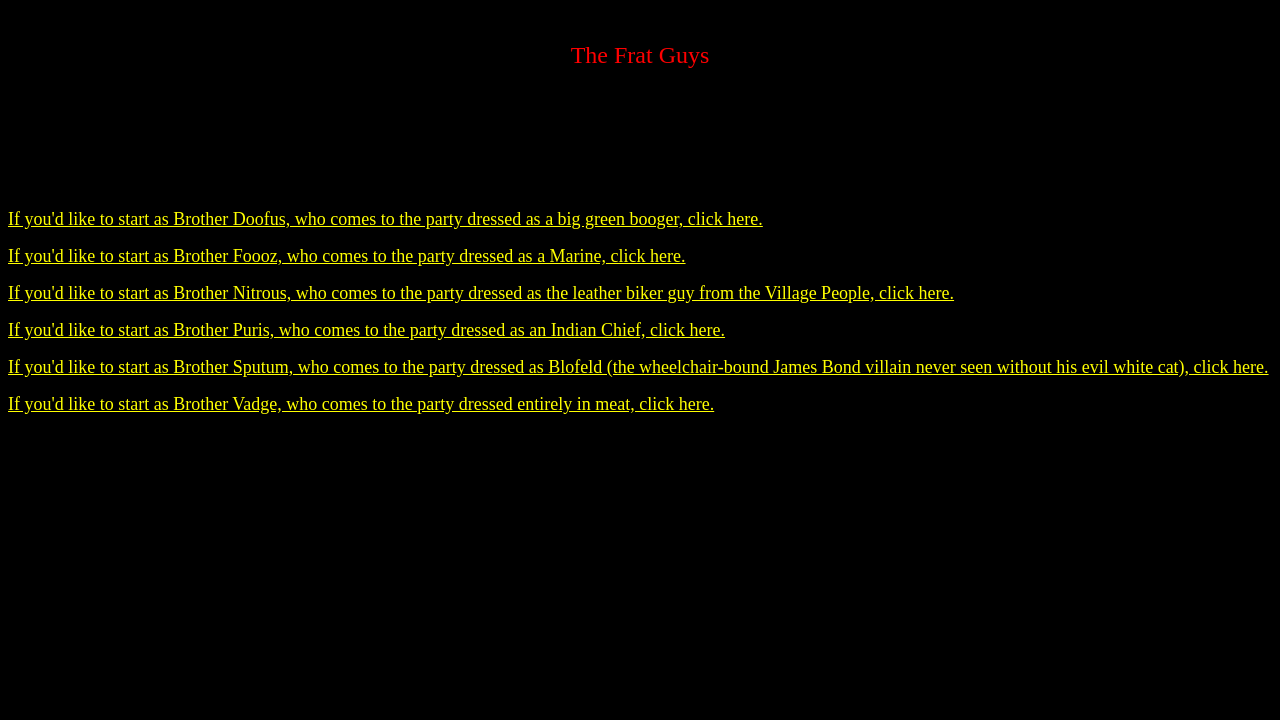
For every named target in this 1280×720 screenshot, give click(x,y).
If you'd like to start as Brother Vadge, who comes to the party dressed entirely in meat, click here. (361, 404)
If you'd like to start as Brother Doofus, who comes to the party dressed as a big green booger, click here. (385, 219)
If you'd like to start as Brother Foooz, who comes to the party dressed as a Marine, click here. (347, 256)
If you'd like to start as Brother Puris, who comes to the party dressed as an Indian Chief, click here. (366, 330)
